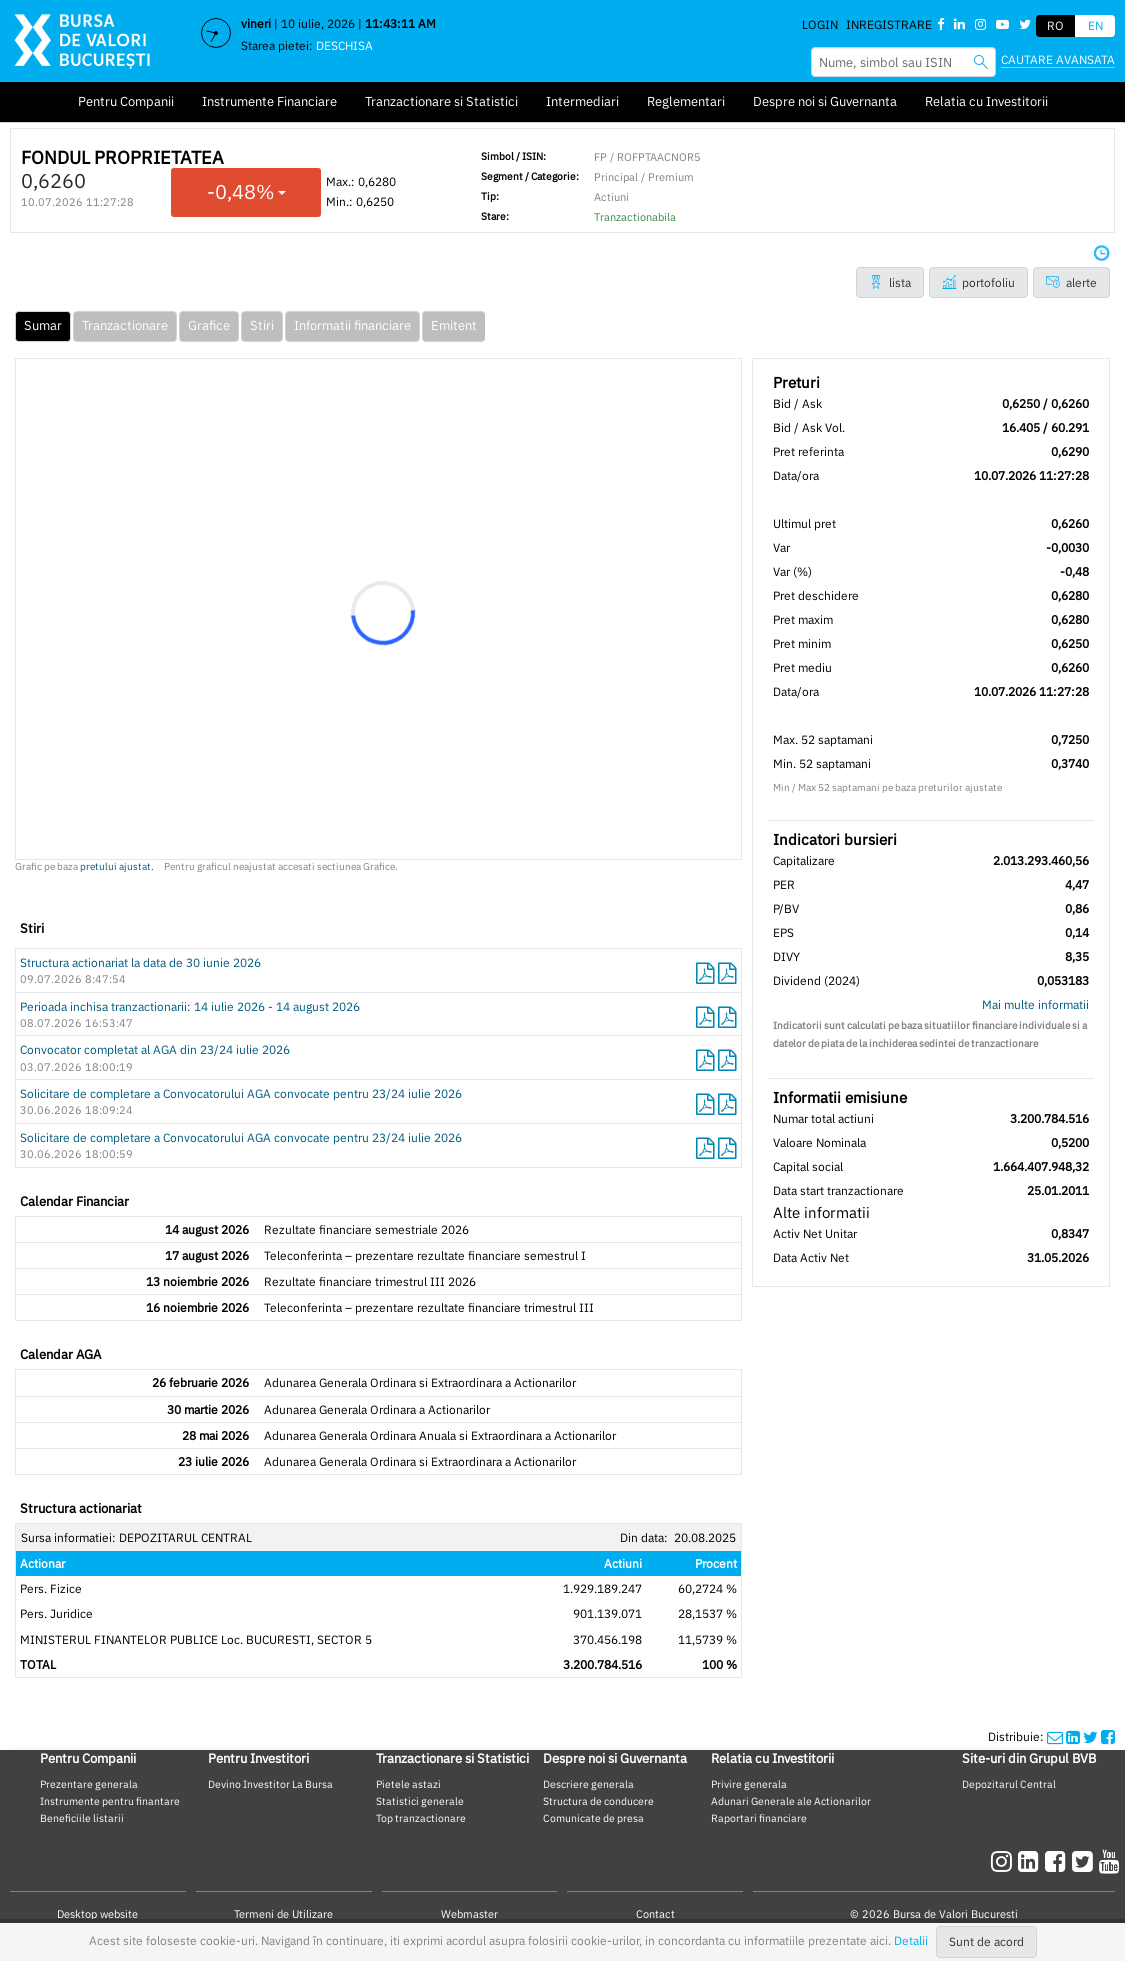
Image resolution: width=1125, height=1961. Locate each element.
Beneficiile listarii (82, 1818)
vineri (256, 23)
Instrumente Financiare (269, 101)
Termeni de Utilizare (283, 1914)
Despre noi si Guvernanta (825, 101)
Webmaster (469, 1914)
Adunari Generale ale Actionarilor (791, 1801)
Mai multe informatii (1035, 1004)
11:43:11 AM (400, 23)
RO (1055, 25)
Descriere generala (588, 1784)
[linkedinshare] (1073, 1736)
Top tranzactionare (421, 1818)
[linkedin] (1031, 1861)
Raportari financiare (759, 1818)
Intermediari (582, 101)
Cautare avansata (1058, 59)
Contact (655, 1914)
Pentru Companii (126, 101)
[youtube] (1109, 1861)
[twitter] (1085, 1861)
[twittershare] (1090, 1736)
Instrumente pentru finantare (110, 1801)
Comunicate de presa (593, 1818)
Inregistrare (889, 24)
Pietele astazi (408, 1784)
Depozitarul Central (1009, 1784)
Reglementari (686, 101)
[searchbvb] (981, 61)
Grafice (209, 325)
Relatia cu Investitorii (986, 101)
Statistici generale (420, 1801)
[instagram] (1004, 1861)
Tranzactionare (125, 325)
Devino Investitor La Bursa (270, 1784)
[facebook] (1058, 1861)
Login (820, 24)
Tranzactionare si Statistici (441, 101)
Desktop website (97, 1914)
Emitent (454, 325)
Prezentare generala (89, 1784)
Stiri (262, 325)
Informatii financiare (352, 325)
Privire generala (749, 1784)
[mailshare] (1055, 1736)
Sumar (43, 325)
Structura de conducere (598, 1801)
